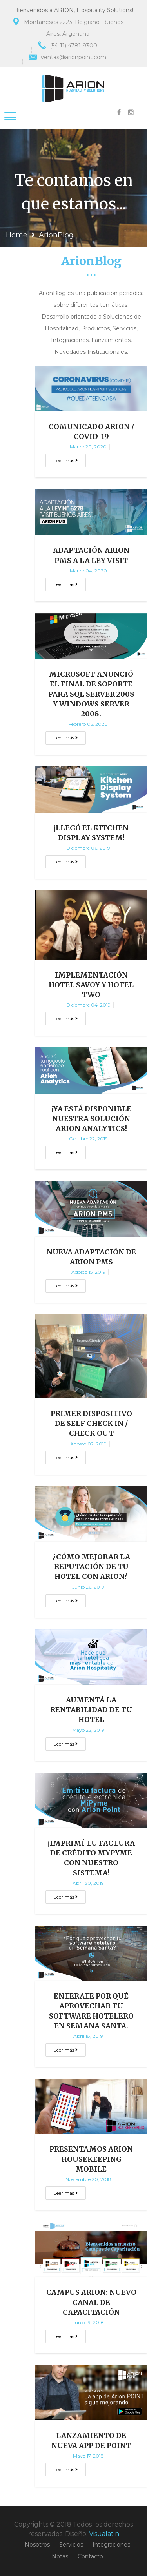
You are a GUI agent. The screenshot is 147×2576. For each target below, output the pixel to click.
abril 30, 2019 (88, 1883)
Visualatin (104, 2534)
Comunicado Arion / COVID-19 (91, 431)
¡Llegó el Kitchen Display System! (91, 832)
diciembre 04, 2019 (88, 1005)
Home (16, 235)
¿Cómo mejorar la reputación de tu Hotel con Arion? (91, 1566)
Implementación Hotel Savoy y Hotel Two (91, 984)
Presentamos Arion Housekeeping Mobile (91, 2159)
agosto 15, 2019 (88, 1272)
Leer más (66, 460)
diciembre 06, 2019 (88, 848)
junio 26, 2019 (88, 1587)
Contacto (90, 2556)
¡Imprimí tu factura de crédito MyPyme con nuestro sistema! (91, 1858)
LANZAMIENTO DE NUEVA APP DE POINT (91, 2440)
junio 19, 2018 (88, 2322)
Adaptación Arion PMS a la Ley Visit (91, 555)
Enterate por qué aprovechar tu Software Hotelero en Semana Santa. (91, 2011)
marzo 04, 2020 (88, 570)
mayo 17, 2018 (88, 2456)
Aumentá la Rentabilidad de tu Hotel (91, 1709)
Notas (60, 2556)
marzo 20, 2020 (88, 447)
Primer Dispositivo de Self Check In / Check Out (91, 1423)
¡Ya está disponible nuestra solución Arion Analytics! (91, 1118)
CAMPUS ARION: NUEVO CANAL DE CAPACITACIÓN (91, 2302)
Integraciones (111, 2544)
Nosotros (37, 2544)
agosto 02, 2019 (88, 1444)
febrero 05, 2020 (88, 724)
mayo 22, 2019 (88, 1730)
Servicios (71, 2544)
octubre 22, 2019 (88, 1138)
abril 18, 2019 (88, 2036)
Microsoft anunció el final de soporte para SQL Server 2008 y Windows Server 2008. (91, 694)
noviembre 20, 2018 (88, 2179)
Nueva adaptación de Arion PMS (91, 1256)
